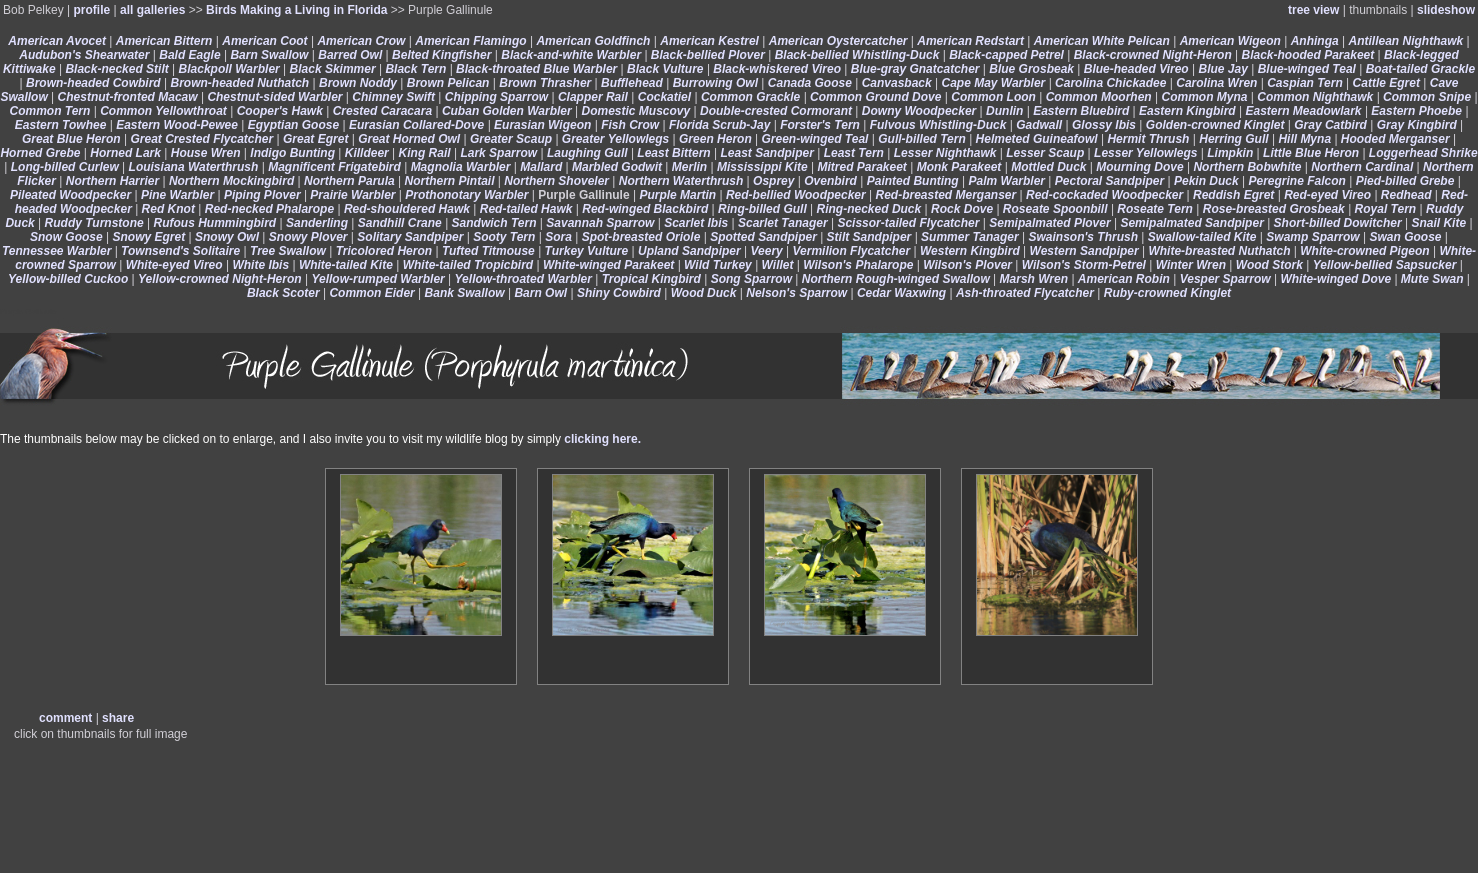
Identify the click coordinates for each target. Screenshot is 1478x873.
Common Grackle (750, 97)
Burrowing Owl (715, 83)
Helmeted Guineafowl (1037, 139)
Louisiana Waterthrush (194, 167)
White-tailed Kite (346, 265)
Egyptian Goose (293, 125)
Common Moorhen (1099, 97)
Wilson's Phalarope (858, 265)
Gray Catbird (1330, 125)
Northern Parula (349, 181)
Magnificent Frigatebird (334, 167)
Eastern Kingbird (1187, 111)
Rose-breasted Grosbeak (1274, 209)
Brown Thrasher (545, 83)
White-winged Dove (1335, 279)
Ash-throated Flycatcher (1025, 293)
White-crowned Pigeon (1364, 251)
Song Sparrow (751, 279)
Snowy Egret (149, 237)
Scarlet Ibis (696, 223)
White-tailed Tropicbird (468, 265)
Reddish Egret (1233, 195)
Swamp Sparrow (1312, 237)
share (118, 718)
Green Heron (715, 139)
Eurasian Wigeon (542, 125)
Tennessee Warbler (56, 251)
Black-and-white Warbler (571, 55)
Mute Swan (1432, 279)
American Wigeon (1230, 41)
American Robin (1124, 279)
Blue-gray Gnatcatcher (915, 69)
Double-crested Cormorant (776, 111)
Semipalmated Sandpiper (1191, 223)
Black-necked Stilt (116, 69)
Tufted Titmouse (488, 251)
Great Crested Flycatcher (201, 139)
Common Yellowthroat (163, 111)
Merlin (689, 167)
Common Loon (993, 97)
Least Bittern (673, 153)
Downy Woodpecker (919, 111)
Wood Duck (704, 293)
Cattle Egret (1386, 83)
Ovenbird (830, 181)
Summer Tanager (970, 237)
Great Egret (315, 139)
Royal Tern (1386, 209)
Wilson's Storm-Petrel (1084, 265)
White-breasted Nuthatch (1219, 251)
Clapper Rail (593, 97)
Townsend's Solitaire (180, 251)
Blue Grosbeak (1031, 69)
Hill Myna (1304, 139)
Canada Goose (810, 83)
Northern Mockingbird (231, 181)
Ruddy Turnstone (94, 223)
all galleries (152, 10)
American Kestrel (709, 41)
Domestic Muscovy (635, 111)
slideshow (1446, 10)
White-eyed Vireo (174, 265)
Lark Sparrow (498, 153)
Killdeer (367, 153)
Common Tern (49, 111)
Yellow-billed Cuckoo (68, 279)
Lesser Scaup (1045, 153)
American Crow (361, 41)
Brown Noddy (358, 83)
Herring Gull (1233, 139)
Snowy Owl (227, 237)
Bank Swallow (465, 293)
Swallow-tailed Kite (1202, 237)
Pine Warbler (177, 195)
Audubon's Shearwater (84, 55)
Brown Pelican (448, 83)
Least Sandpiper (767, 153)
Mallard (541, 167)
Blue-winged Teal (1307, 69)
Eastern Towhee (61, 125)
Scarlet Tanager (783, 223)
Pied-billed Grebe (1405, 181)
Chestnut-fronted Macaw (128, 97)
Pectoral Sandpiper (1109, 181)
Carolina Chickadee (1110, 83)
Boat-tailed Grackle (1420, 69)
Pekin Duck (1206, 181)
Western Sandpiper (1084, 251)
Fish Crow (630, 125)
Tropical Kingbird (651, 279)
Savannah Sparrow (600, 223)
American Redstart (970, 41)
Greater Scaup (511, 139)
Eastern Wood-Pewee (177, 125)
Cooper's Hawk (280, 111)
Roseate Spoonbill (1055, 209)
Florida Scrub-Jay (719, 125)
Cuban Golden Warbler (507, 111)
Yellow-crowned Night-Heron (220, 279)
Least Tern (854, 153)
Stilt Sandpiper (869, 237)
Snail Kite (1438, 223)
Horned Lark (125, 153)
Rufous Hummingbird (215, 223)
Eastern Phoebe (1416, 111)
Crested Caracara (382, 111)
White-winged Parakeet (608, 265)
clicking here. (602, 439)
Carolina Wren (1216, 83)
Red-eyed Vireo (1327, 195)
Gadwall (1039, 125)
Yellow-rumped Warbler (377, 279)
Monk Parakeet (959, 167)
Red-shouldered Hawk (407, 209)
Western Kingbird (970, 251)
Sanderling (317, 223)
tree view (1313, 10)
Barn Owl (540, 293)
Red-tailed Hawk (526, 209)
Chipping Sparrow (496, 97)
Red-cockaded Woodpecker (1104, 195)
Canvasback (897, 83)
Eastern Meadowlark (1304, 111)
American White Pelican (1102, 41)
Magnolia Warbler (461, 167)
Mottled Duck (1048, 167)
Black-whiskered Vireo (777, 69)
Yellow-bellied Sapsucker (1385, 265)
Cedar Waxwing (901, 293)
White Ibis (260, 265)
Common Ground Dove (875, 97)
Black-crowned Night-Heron (1153, 55)
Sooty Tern (504, 237)
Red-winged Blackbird (645, 209)
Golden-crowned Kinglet (1215, 125)
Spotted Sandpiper (763, 237)
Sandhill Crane (400, 223)
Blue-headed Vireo (1136, 69)
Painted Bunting (913, 181)
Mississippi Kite (762, 167)
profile (92, 10)
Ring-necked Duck (869, 209)
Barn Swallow (269, 55)
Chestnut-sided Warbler (274, 97)
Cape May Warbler (993, 83)
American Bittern (164, 41)
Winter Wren (1191, 265)
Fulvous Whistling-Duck (938, 125)
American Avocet (57, 41)
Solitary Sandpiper (410, 237)
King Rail (425, 153)
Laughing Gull (587, 153)
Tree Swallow (288, 251)
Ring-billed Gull (762, 209)
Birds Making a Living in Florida (296, 10)
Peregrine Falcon (1296, 181)
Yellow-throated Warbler (523, 279)
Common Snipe (1427, 97)
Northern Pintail (450, 181)
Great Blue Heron (71, 139)
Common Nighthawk (1315, 97)
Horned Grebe (40, 153)
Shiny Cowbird (619, 293)
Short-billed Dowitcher (1338, 223)
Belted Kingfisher (441, 55)
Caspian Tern (1305, 83)
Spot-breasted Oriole (641, 237)
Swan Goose (1405, 237)
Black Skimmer (333, 69)
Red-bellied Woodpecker (796, 195)
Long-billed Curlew (65, 167)
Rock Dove (962, 209)
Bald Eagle (189, 55)
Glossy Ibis (1104, 125)
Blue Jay (1223, 69)
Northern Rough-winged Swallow (896, 279)
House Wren (206, 153)
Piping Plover (262, 195)
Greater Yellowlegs (615, 139)
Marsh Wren (1034, 279)
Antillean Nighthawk (1405, 41)
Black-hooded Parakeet (1308, 55)
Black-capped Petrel (1006, 55)
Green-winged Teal (815, 139)
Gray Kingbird (1417, 125)
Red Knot (168, 209)
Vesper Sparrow (1225, 279)
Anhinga (1315, 41)
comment (65, 718)
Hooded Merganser (1395, 139)
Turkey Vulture (587, 251)
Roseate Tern (1155, 209)
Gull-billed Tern (922, 139)
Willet (778, 265)
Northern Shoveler (556, 181)
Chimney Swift (393, 97)
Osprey (773, 181)
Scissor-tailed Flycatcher (908, 223)
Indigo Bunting (292, 153)
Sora (558, 237)
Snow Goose (66, 237)
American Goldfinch (593, 41)
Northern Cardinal (1362, 167)
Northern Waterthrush (681, 181)
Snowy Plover (308, 237)
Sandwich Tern (494, 223)
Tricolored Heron (384, 251)
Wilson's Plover (967, 265)
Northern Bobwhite (1247, 167)
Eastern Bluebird (1081, 111)
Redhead (1406, 195)
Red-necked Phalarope (269, 209)
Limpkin (1230, 153)
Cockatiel (664, 97)
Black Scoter (283, 293)
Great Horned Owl (409, 139)
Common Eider (371, 293)
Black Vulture (665, 69)
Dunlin (1004, 111)
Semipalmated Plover (1049, 223)
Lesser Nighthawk (945, 153)
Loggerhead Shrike (1423, 153)
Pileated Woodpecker (70, 195)
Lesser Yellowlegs (1145, 153)
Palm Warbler (1007, 181)
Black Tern (415, 69)
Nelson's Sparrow (796, 293)
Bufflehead (632, 83)
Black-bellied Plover (708, 55)
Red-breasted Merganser (946, 195)
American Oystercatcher (838, 41)
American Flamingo (470, 41)
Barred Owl (350, 55)
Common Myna (1204, 97)
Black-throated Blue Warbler (536, 69)
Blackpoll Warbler (229, 69)
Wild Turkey (718, 265)
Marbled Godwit (617, 167)
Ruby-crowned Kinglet (1167, 293)
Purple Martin (677, 195)
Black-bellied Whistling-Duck (857, 55)
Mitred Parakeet (861, 167)
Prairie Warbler (352, 195)
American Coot (264, 41)
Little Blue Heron (1311, 153)
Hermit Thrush (1148, 139)
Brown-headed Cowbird (93, 83)
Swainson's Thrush (1083, 237)
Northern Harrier (112, 181)
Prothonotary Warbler (466, 195)
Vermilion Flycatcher (852, 251)
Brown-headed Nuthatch (240, 83)
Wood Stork (1269, 265)
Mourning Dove (1139, 167)
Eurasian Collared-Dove (416, 125)
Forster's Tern (820, 125)
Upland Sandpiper (689, 251)
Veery (766, 251)
